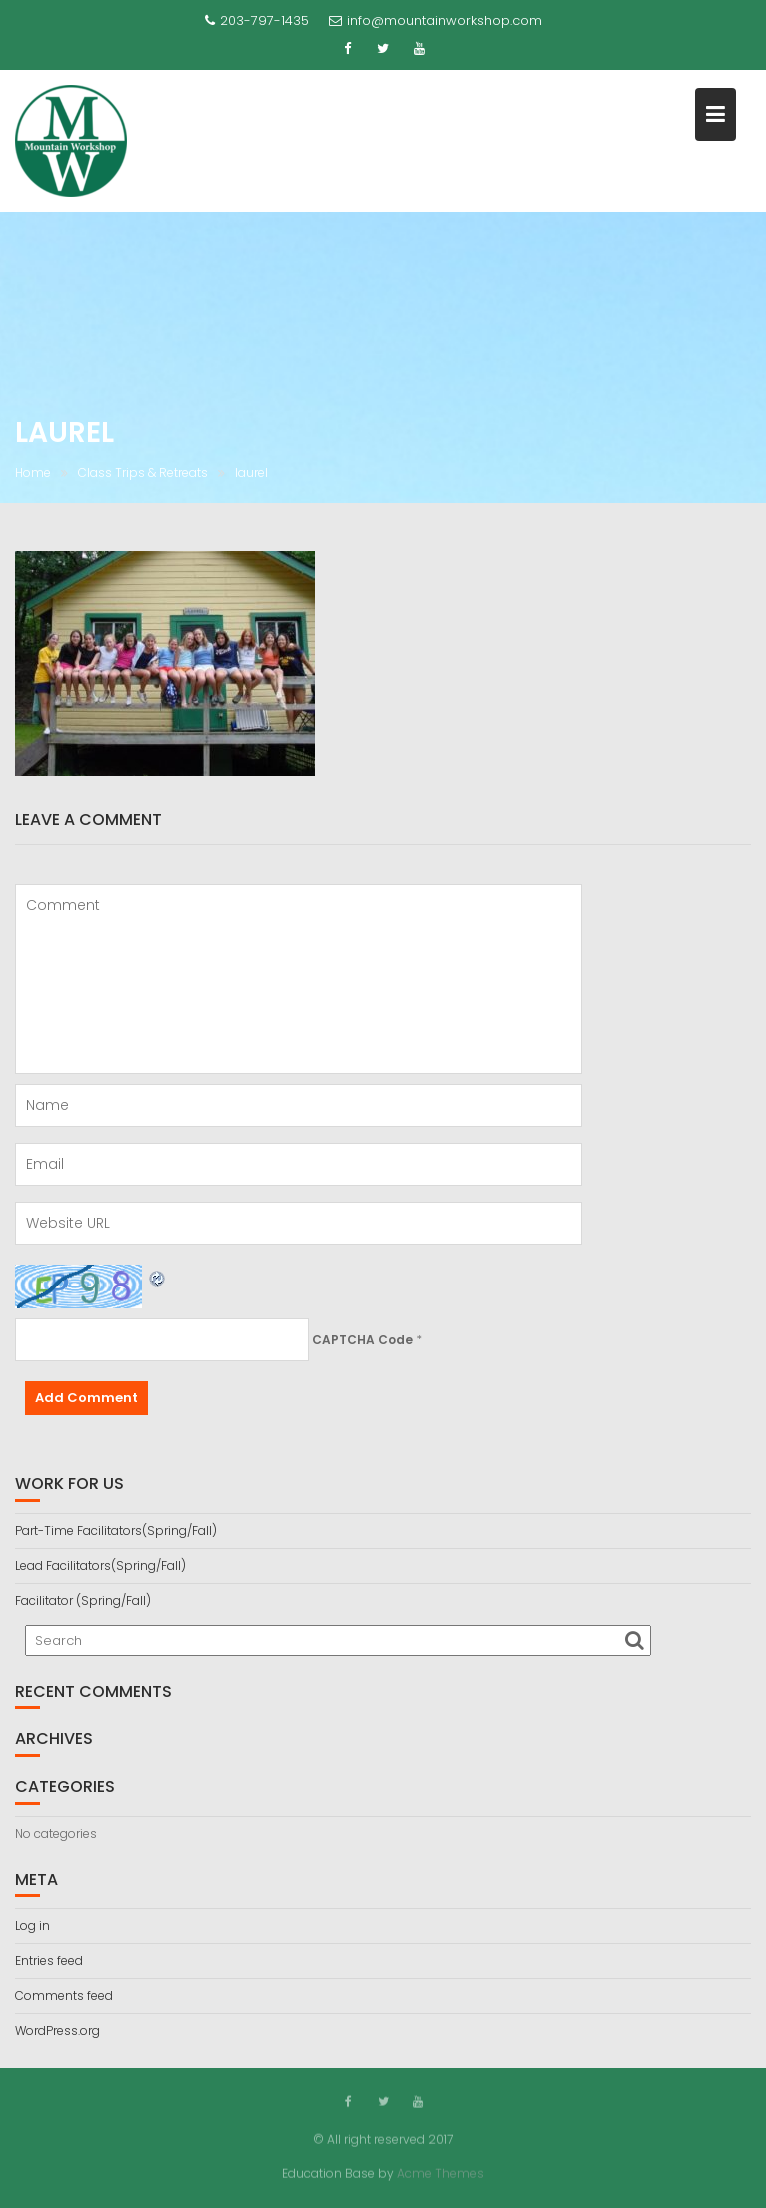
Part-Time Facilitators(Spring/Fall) (116, 1530)
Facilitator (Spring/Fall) (83, 1600)
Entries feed (49, 1960)
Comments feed (64, 1995)
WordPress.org (57, 2030)
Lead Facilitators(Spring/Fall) (100, 1565)
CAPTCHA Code (362, 1339)
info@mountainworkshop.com (435, 20)
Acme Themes (440, 2172)
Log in (32, 1925)
